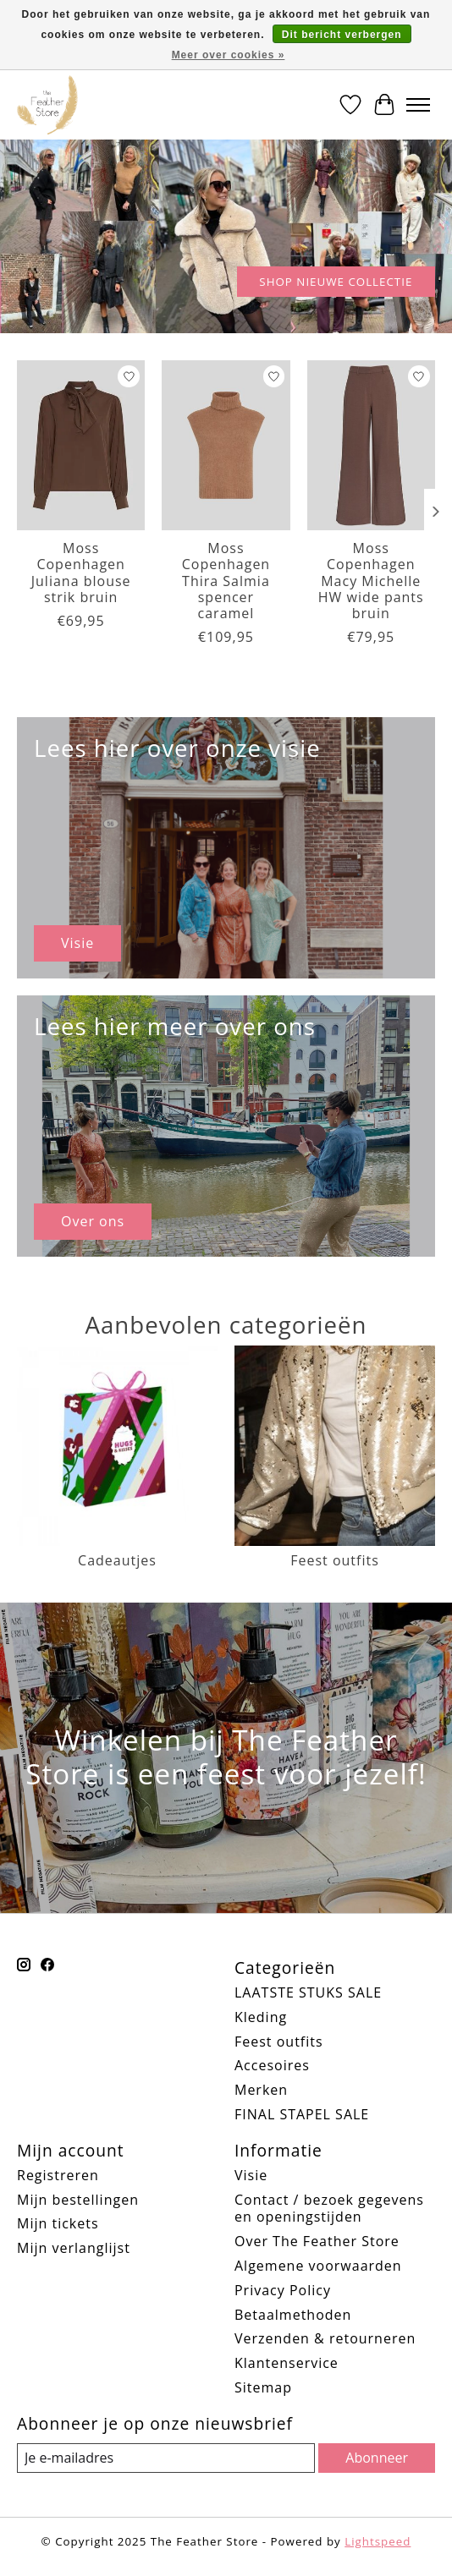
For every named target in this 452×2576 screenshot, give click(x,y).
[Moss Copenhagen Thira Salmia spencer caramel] (225, 445)
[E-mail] (166, 2458)
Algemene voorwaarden (318, 2265)
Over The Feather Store (317, 2241)
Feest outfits (278, 2041)
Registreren (58, 2175)
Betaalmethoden (292, 2314)
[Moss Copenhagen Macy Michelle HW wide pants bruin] (371, 445)
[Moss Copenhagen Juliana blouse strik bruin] (81, 445)
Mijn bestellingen (78, 2199)
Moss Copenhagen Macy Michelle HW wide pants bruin (371, 581)
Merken (261, 2089)
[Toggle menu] (418, 105)
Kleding (260, 2017)
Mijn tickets (58, 2223)
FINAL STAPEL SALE (301, 2114)
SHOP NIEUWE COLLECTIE (335, 281)
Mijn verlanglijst (73, 2248)
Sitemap (263, 2387)
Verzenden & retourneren (325, 2338)
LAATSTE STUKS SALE (308, 1992)
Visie (250, 2175)
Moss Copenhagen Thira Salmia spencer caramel (226, 581)
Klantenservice (286, 2363)
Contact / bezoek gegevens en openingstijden (329, 2208)
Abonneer (376, 2457)
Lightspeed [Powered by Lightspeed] (378, 2541)
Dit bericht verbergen (342, 35)
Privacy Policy (282, 2290)
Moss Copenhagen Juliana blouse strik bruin (81, 573)
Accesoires (272, 2065)
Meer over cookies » (228, 55)
